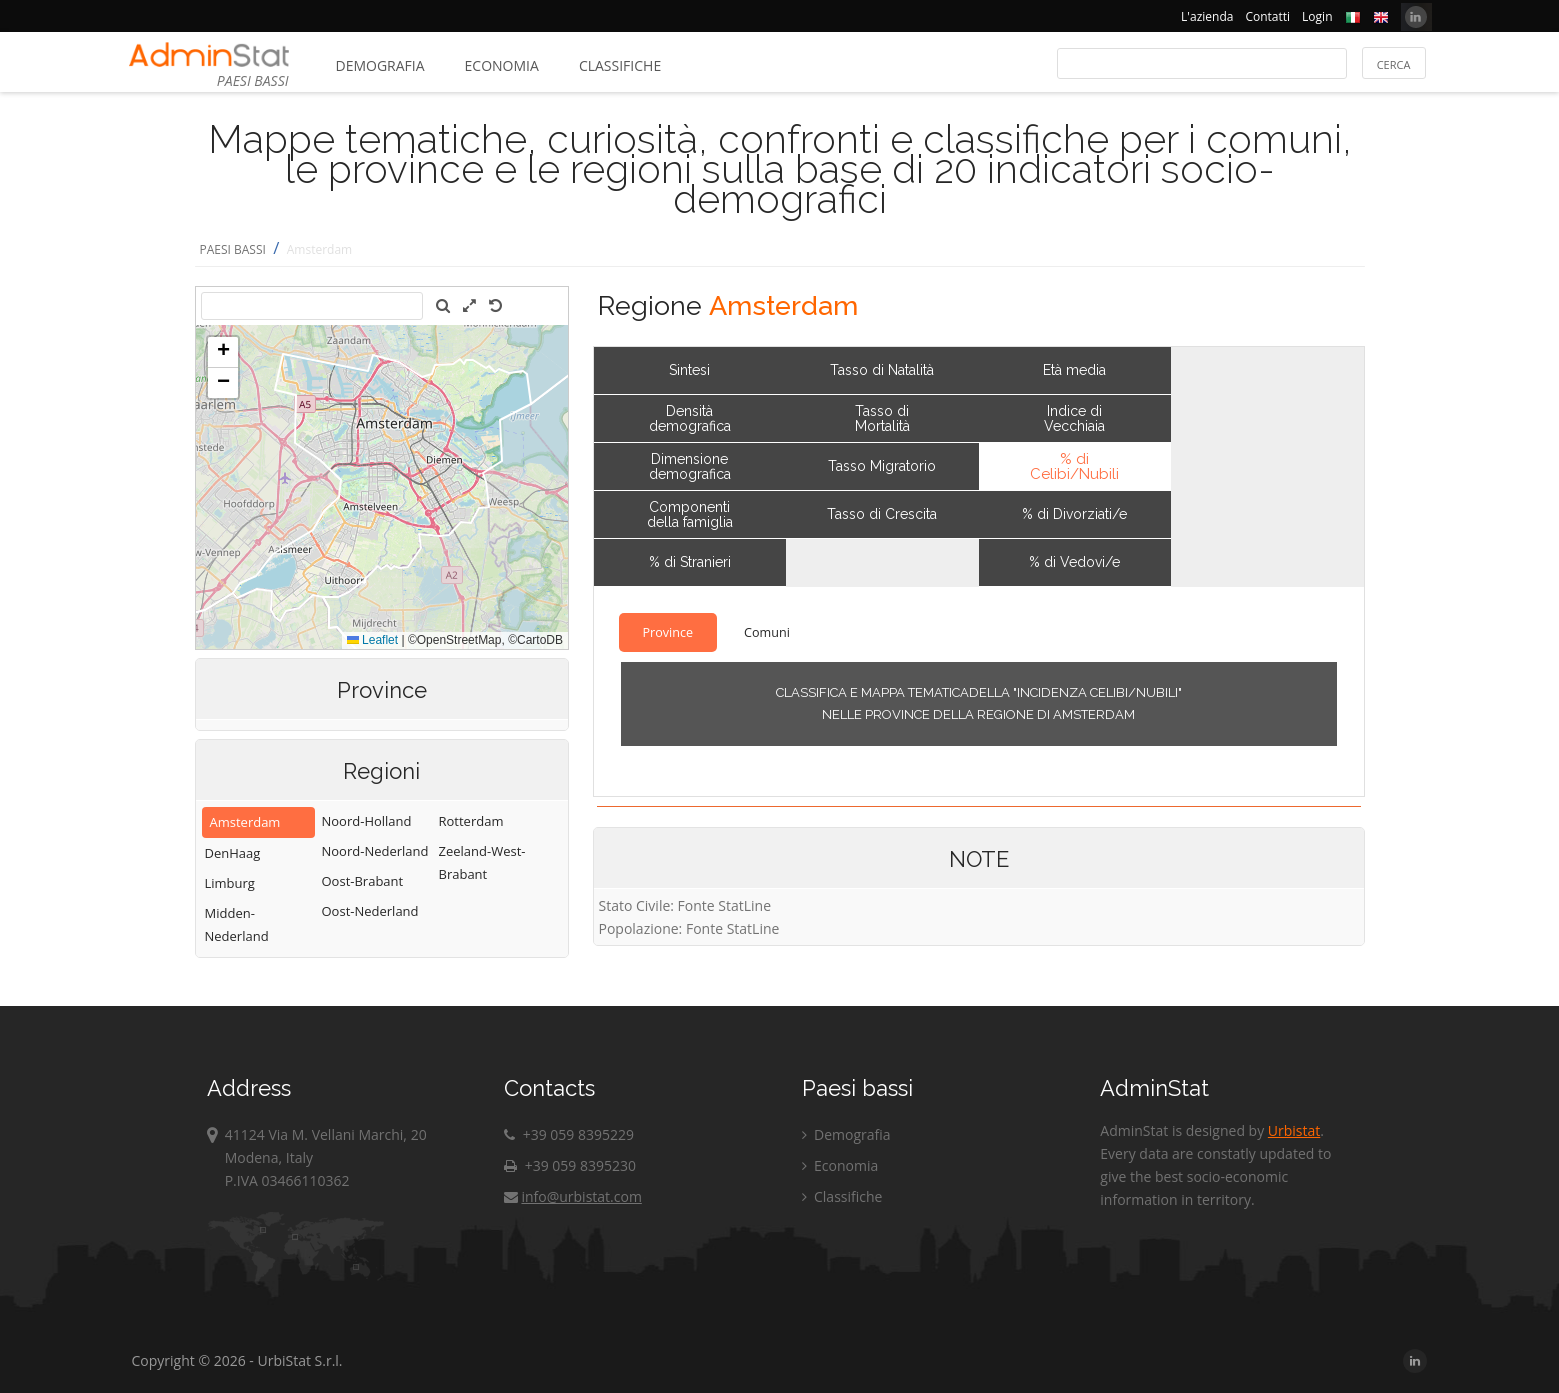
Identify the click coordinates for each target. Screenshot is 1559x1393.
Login (1317, 16)
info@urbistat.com (572, 1196)
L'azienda (1207, 16)
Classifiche (620, 65)
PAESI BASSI (233, 249)
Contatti (1267, 16)
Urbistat (1294, 1130)
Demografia (380, 65)
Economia (502, 65)
